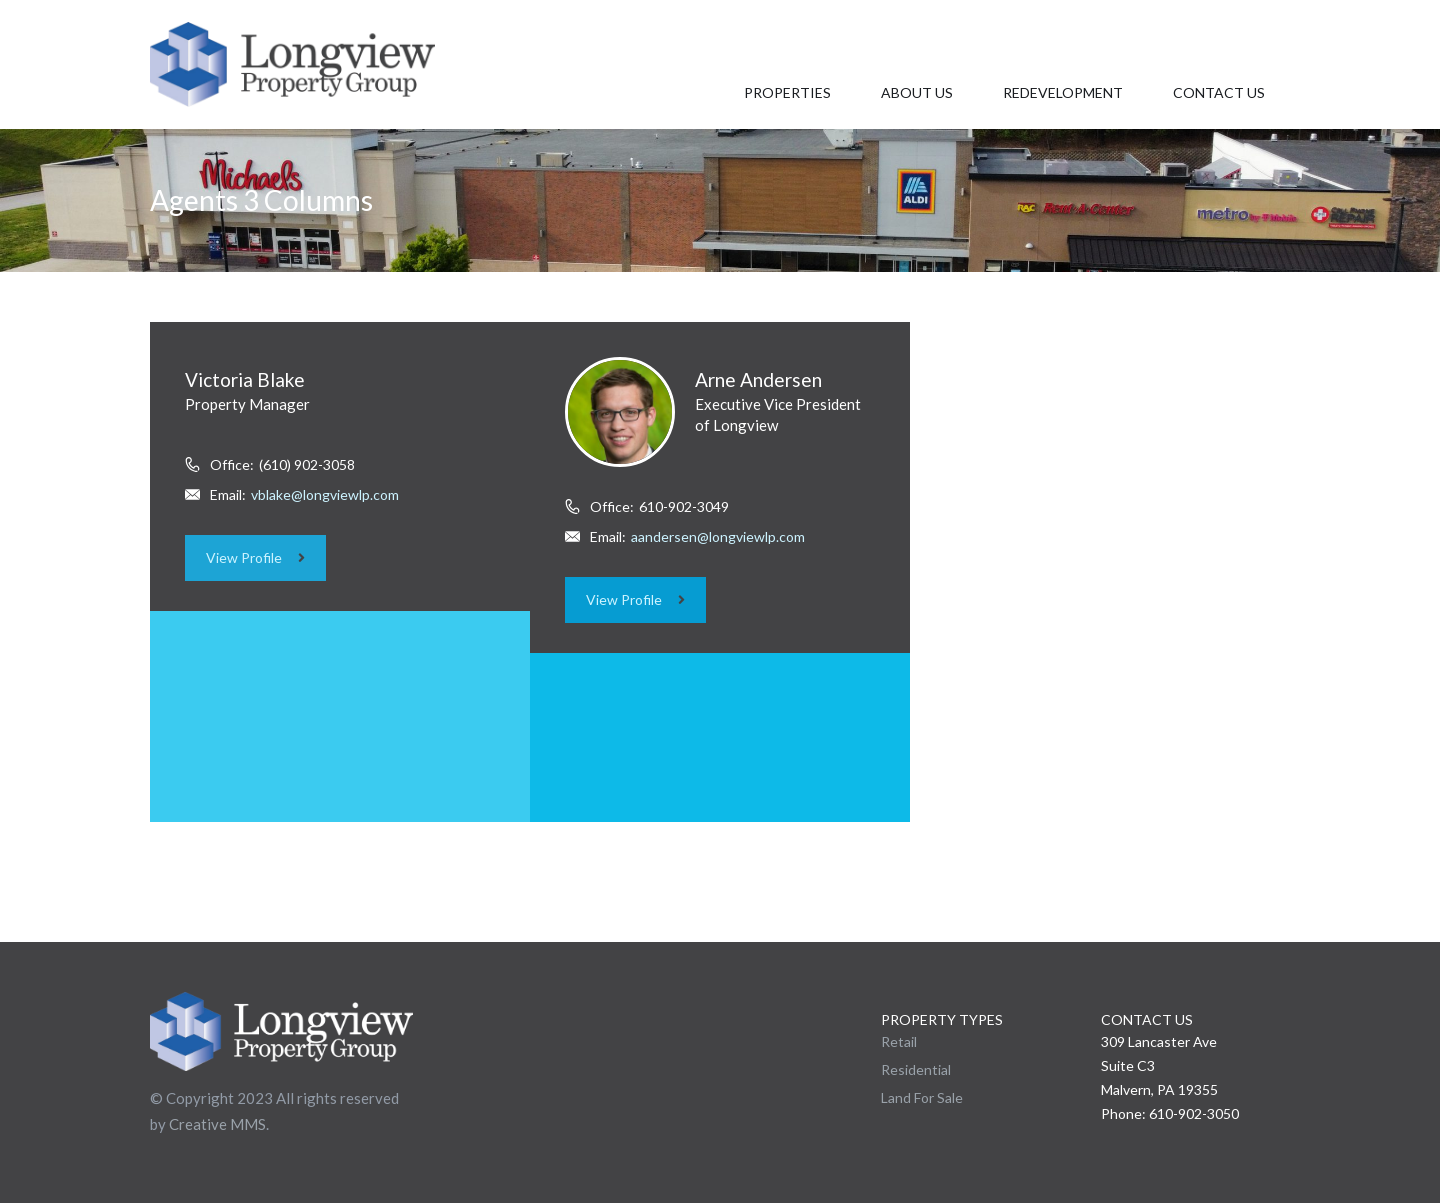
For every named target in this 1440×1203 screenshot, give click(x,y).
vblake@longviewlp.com (325, 494)
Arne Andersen (758, 379)
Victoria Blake (245, 379)
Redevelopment (1063, 92)
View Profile (255, 557)
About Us (917, 92)
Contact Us (1219, 92)
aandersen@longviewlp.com (718, 536)
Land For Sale (922, 1097)
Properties (787, 92)
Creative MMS (217, 1124)
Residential (916, 1069)
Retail (899, 1041)
